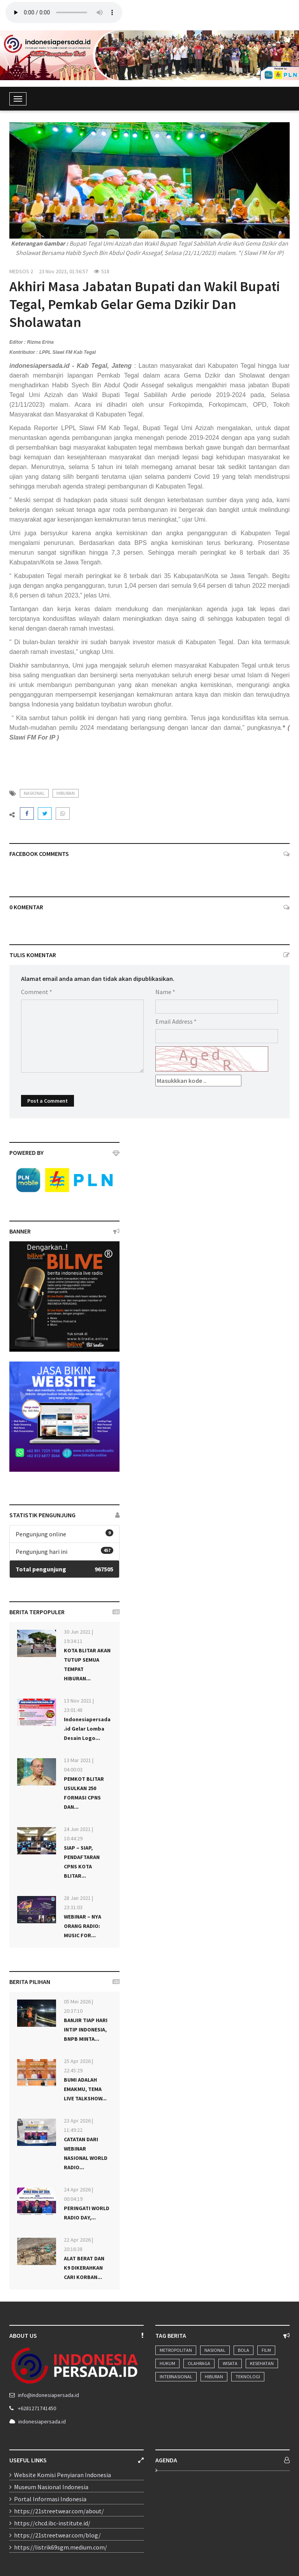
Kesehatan (262, 2363)
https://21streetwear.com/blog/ (57, 2535)
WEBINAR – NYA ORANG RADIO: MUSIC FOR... (82, 1926)
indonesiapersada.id (42, 2421)
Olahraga (199, 2363)
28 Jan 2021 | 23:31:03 (78, 1902)
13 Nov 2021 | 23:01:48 (79, 1705)
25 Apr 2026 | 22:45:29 (78, 2066)
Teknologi (248, 2376)
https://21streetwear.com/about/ (59, 2511)
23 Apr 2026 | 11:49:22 (78, 2125)
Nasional (214, 2350)
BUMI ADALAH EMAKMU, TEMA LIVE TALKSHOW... (85, 2089)
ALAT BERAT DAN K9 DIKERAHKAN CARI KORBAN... (84, 2268)
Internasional (176, 2376)
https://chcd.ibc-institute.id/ (52, 2523)
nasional (34, 793)
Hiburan (214, 2376)
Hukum (167, 2363)
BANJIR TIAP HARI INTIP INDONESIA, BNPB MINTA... (85, 2029)
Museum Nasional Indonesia (51, 2487)
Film (266, 2350)
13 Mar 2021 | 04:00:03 (78, 1765)
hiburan (65, 793)
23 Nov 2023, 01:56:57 (63, 271)
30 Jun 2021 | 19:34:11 (78, 1636)
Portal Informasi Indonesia (50, 2499)
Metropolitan (176, 2350)
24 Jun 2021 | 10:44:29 (78, 1834)
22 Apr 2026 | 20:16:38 (78, 2244)
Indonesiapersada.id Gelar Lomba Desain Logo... (87, 1728)
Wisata (230, 2363)
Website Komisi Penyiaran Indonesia (62, 2475)
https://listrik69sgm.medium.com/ (60, 2547)
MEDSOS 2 (21, 271)
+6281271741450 (37, 2408)
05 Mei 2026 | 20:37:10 (78, 2006)
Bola (243, 2350)
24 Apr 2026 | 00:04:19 (78, 2194)
